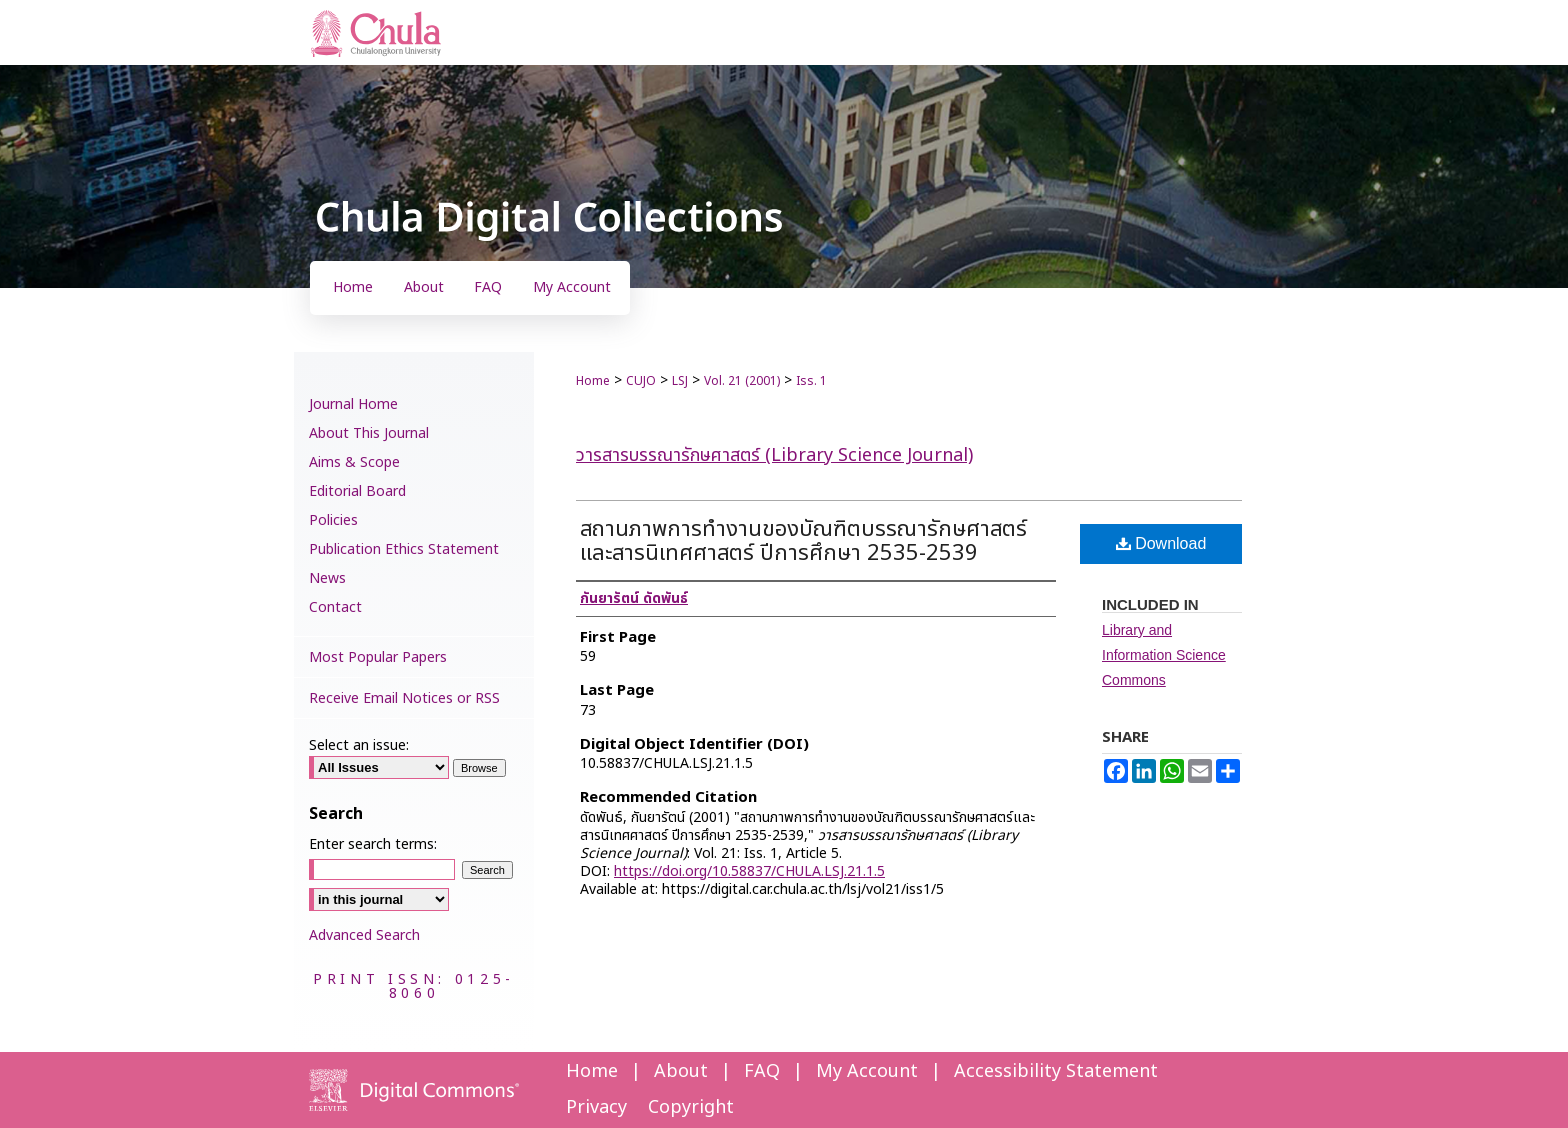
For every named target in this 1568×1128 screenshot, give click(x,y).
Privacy (596, 1107)
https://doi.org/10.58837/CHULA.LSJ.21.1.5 (749, 871)
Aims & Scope (354, 462)
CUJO (641, 381)
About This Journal (369, 433)
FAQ (762, 1071)
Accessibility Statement (1056, 1071)
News (327, 578)
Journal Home (353, 404)
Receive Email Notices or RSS (404, 698)
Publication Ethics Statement (404, 549)
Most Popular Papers (378, 657)
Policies (333, 520)
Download (1161, 543)
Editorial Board (357, 491)
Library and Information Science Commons (1164, 655)
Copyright (691, 1107)
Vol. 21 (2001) (742, 381)
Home (593, 381)
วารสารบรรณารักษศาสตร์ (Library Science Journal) (774, 455)
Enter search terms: (373, 844)
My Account (867, 1071)
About (681, 1071)
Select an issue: (359, 745)
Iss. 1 (811, 381)
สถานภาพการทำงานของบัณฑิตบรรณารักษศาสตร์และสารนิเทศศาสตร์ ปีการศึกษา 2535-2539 (803, 541)
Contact (335, 607)
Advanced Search (364, 935)
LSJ (680, 381)
